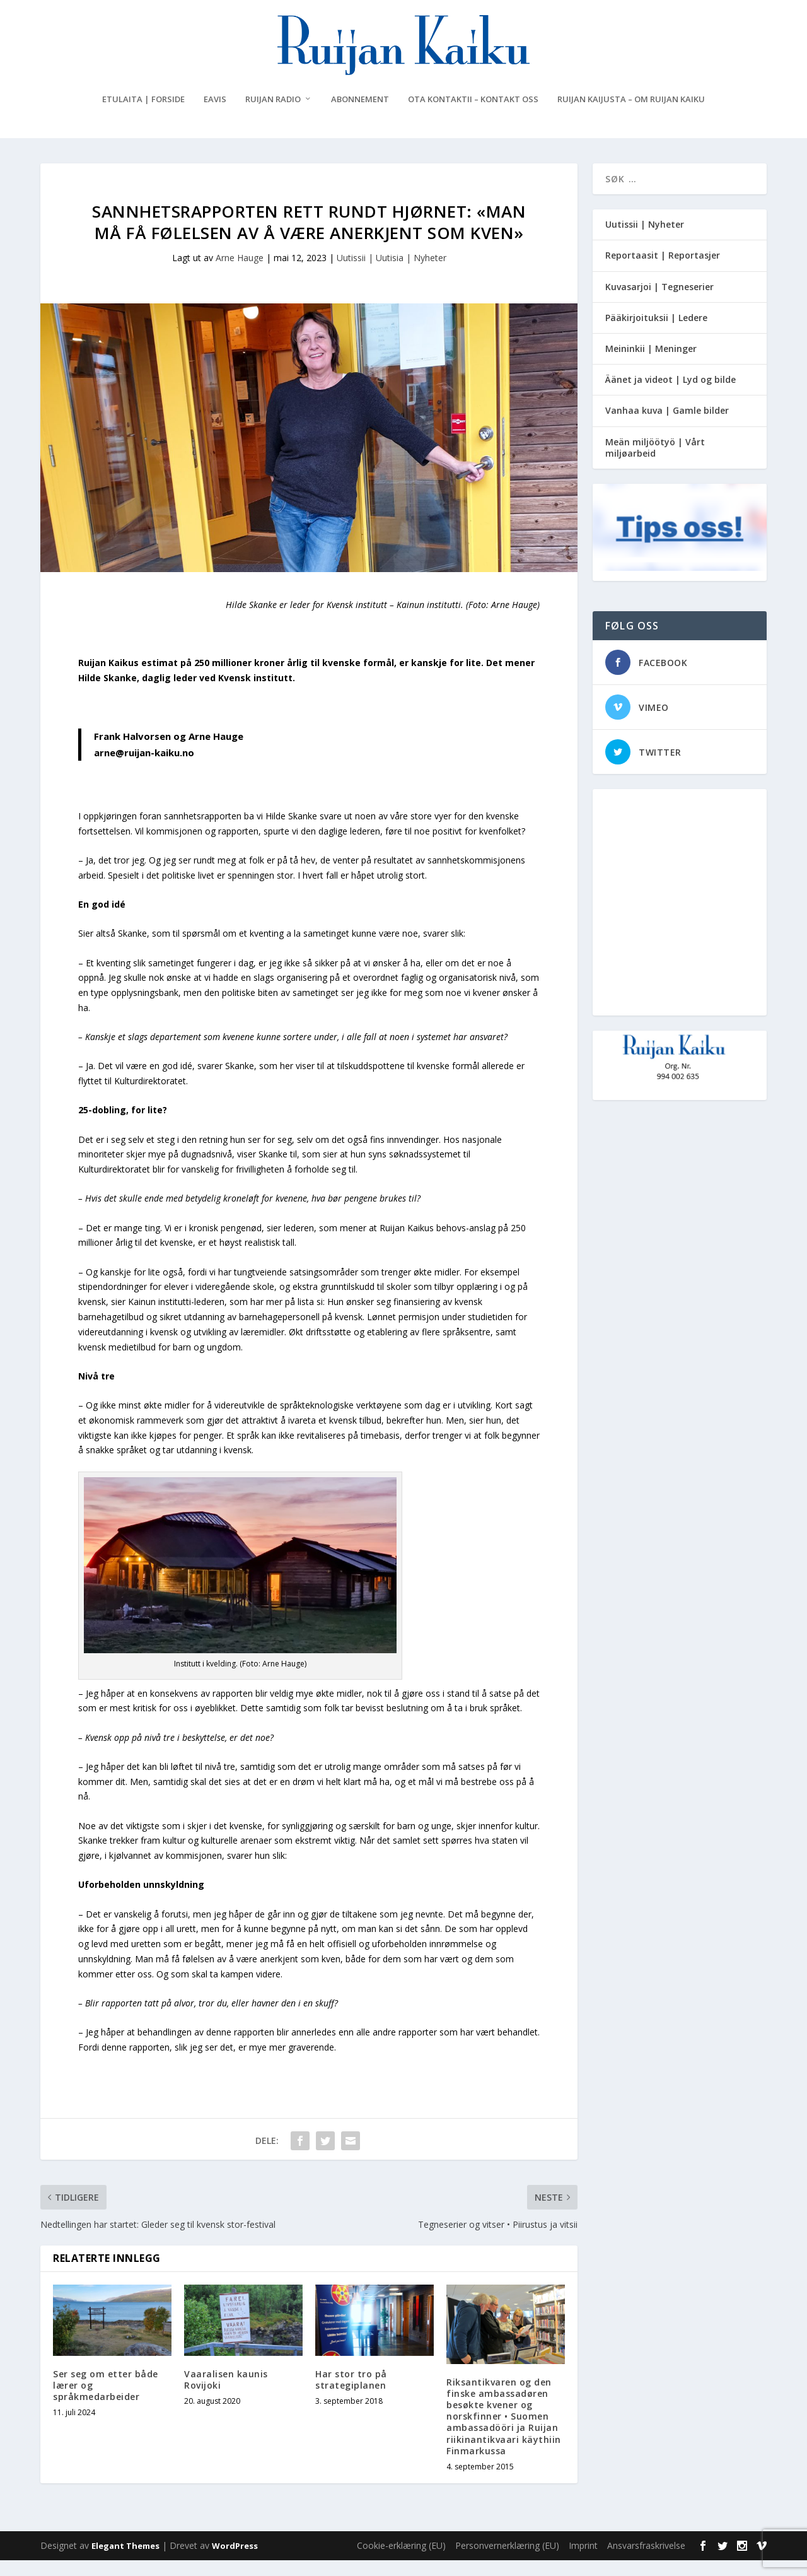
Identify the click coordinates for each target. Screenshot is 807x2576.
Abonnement (360, 115)
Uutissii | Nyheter (644, 240)
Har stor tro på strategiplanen (351, 2394)
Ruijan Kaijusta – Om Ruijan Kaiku (631, 115)
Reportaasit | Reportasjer (662, 271)
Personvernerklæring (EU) (507, 2561)
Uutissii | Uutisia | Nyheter (391, 273)
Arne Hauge (240, 273)
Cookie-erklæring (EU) (401, 2561)
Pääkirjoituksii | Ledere (656, 333)
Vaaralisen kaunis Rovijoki (226, 2394)
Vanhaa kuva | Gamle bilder (667, 426)
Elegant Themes (125, 2561)
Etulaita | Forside (143, 115)
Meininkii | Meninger (651, 364)
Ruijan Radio (273, 115)
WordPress (235, 2561)
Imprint (583, 2561)
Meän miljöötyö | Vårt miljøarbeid (655, 462)
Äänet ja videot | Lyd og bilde (670, 395)
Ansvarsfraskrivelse (646, 2561)
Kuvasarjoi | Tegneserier (659, 302)
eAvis (215, 115)
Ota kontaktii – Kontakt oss (473, 115)
